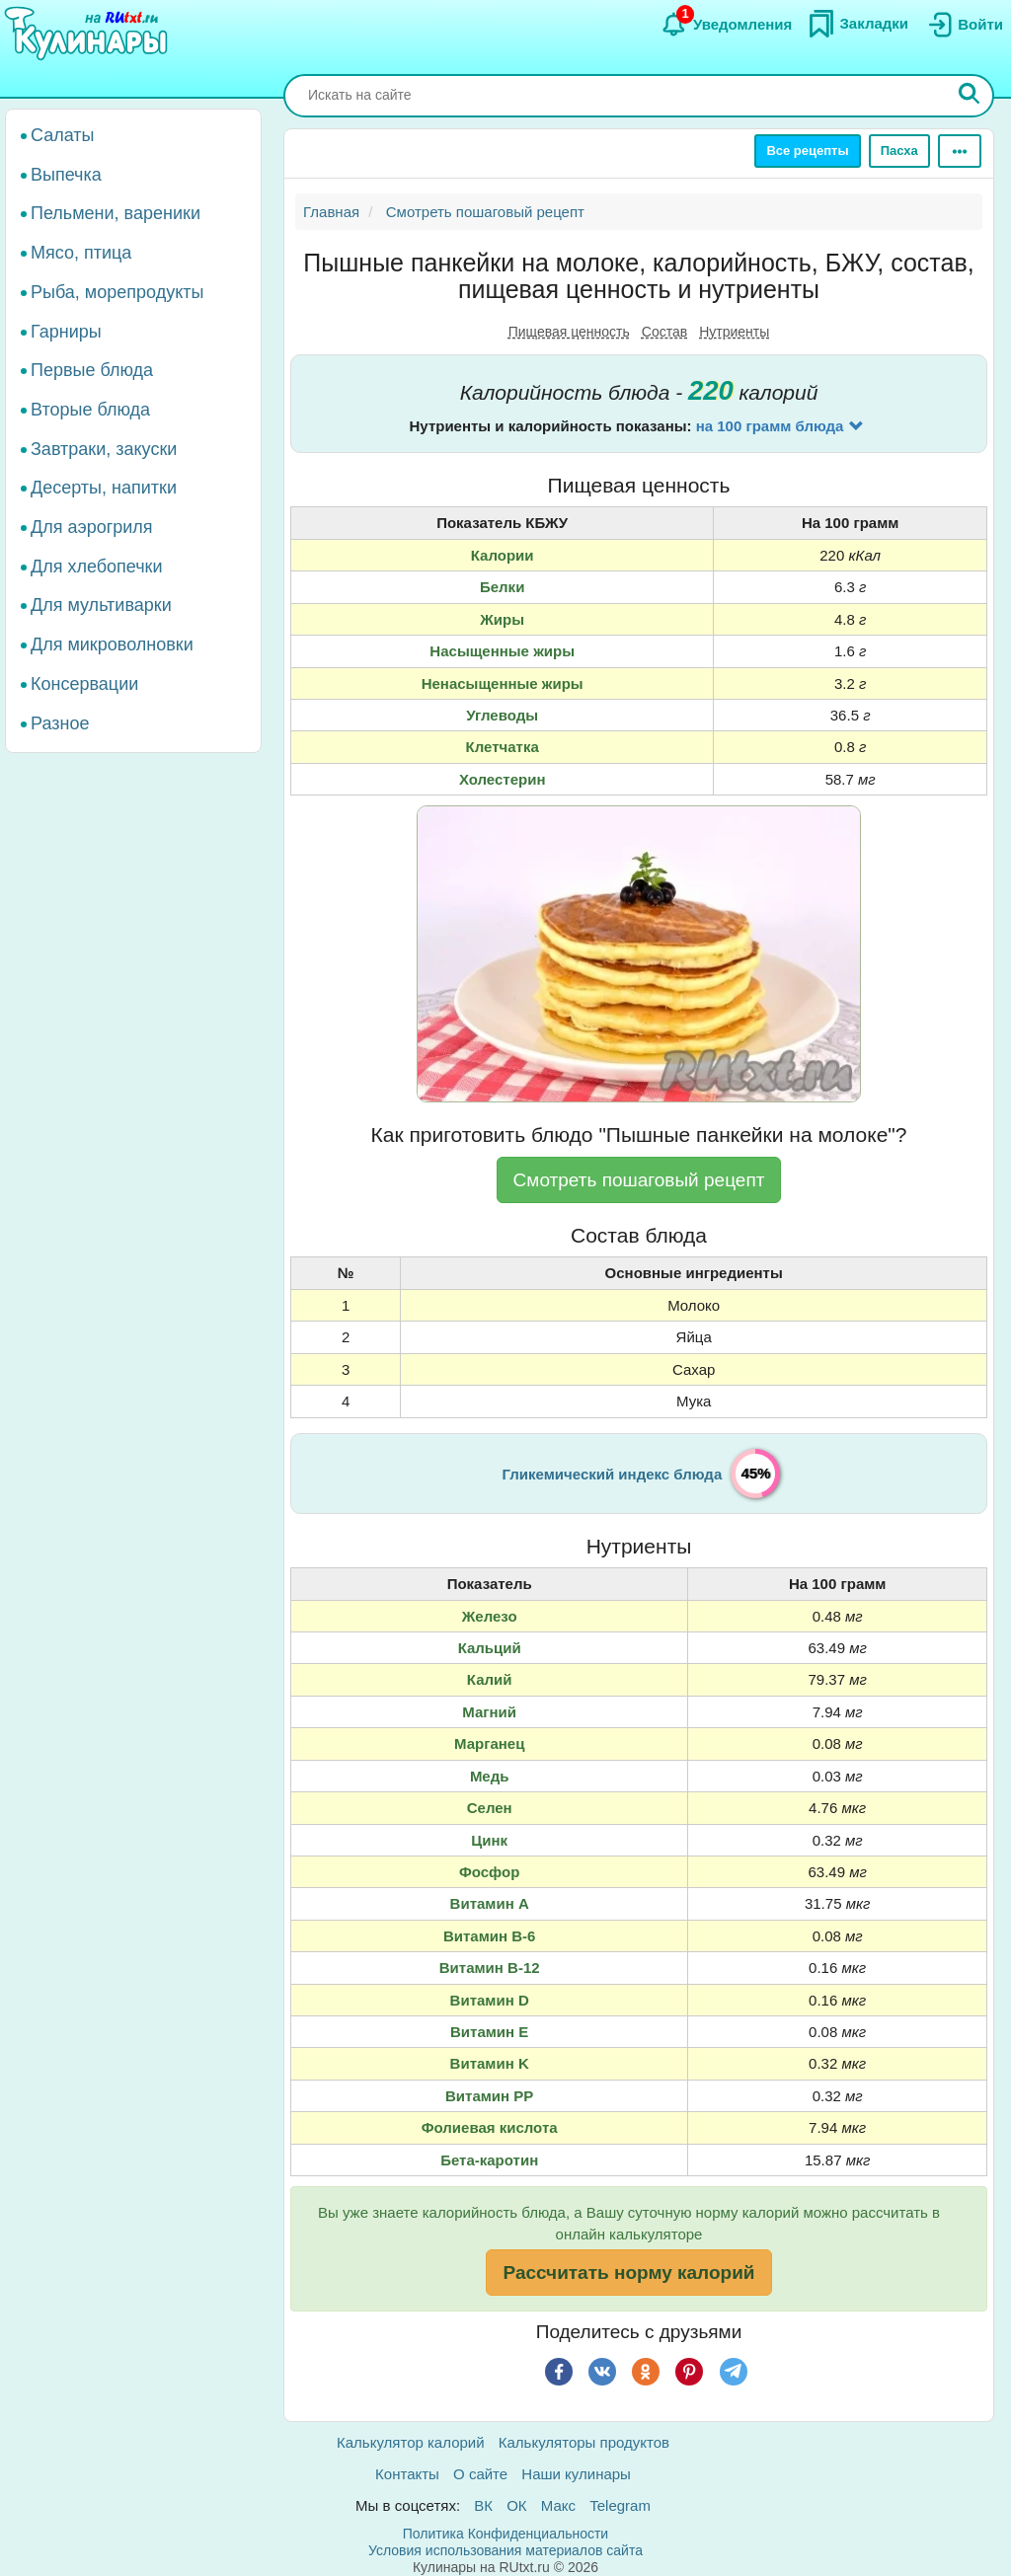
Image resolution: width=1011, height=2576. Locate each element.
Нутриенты (734, 332)
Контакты (407, 2473)
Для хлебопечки (97, 566)
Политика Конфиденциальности (505, 2533)
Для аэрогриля (92, 527)
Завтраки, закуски (104, 449)
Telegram (620, 2505)
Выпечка (66, 175)
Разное (60, 723)
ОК (516, 2505)
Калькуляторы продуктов (584, 2442)
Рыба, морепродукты (117, 292)
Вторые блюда (90, 409)
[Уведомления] (726, 24)
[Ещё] (959, 151)
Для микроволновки (112, 644)
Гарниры (66, 331)
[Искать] (969, 96)
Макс (558, 2505)
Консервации (84, 684)
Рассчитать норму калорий (628, 2272)
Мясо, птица (81, 253)
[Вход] (963, 24)
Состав (664, 332)
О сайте (480, 2473)
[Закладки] (858, 23)
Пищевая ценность (569, 332)
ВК (483, 2505)
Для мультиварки (101, 605)
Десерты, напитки (104, 487)
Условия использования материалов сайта (505, 2550)
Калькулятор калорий (411, 2442)
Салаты (63, 135)
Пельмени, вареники (115, 213)
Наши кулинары (576, 2473)
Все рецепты (807, 150)
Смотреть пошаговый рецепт (639, 1180)
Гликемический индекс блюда (613, 1474)
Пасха (899, 150)
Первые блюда (92, 370)
